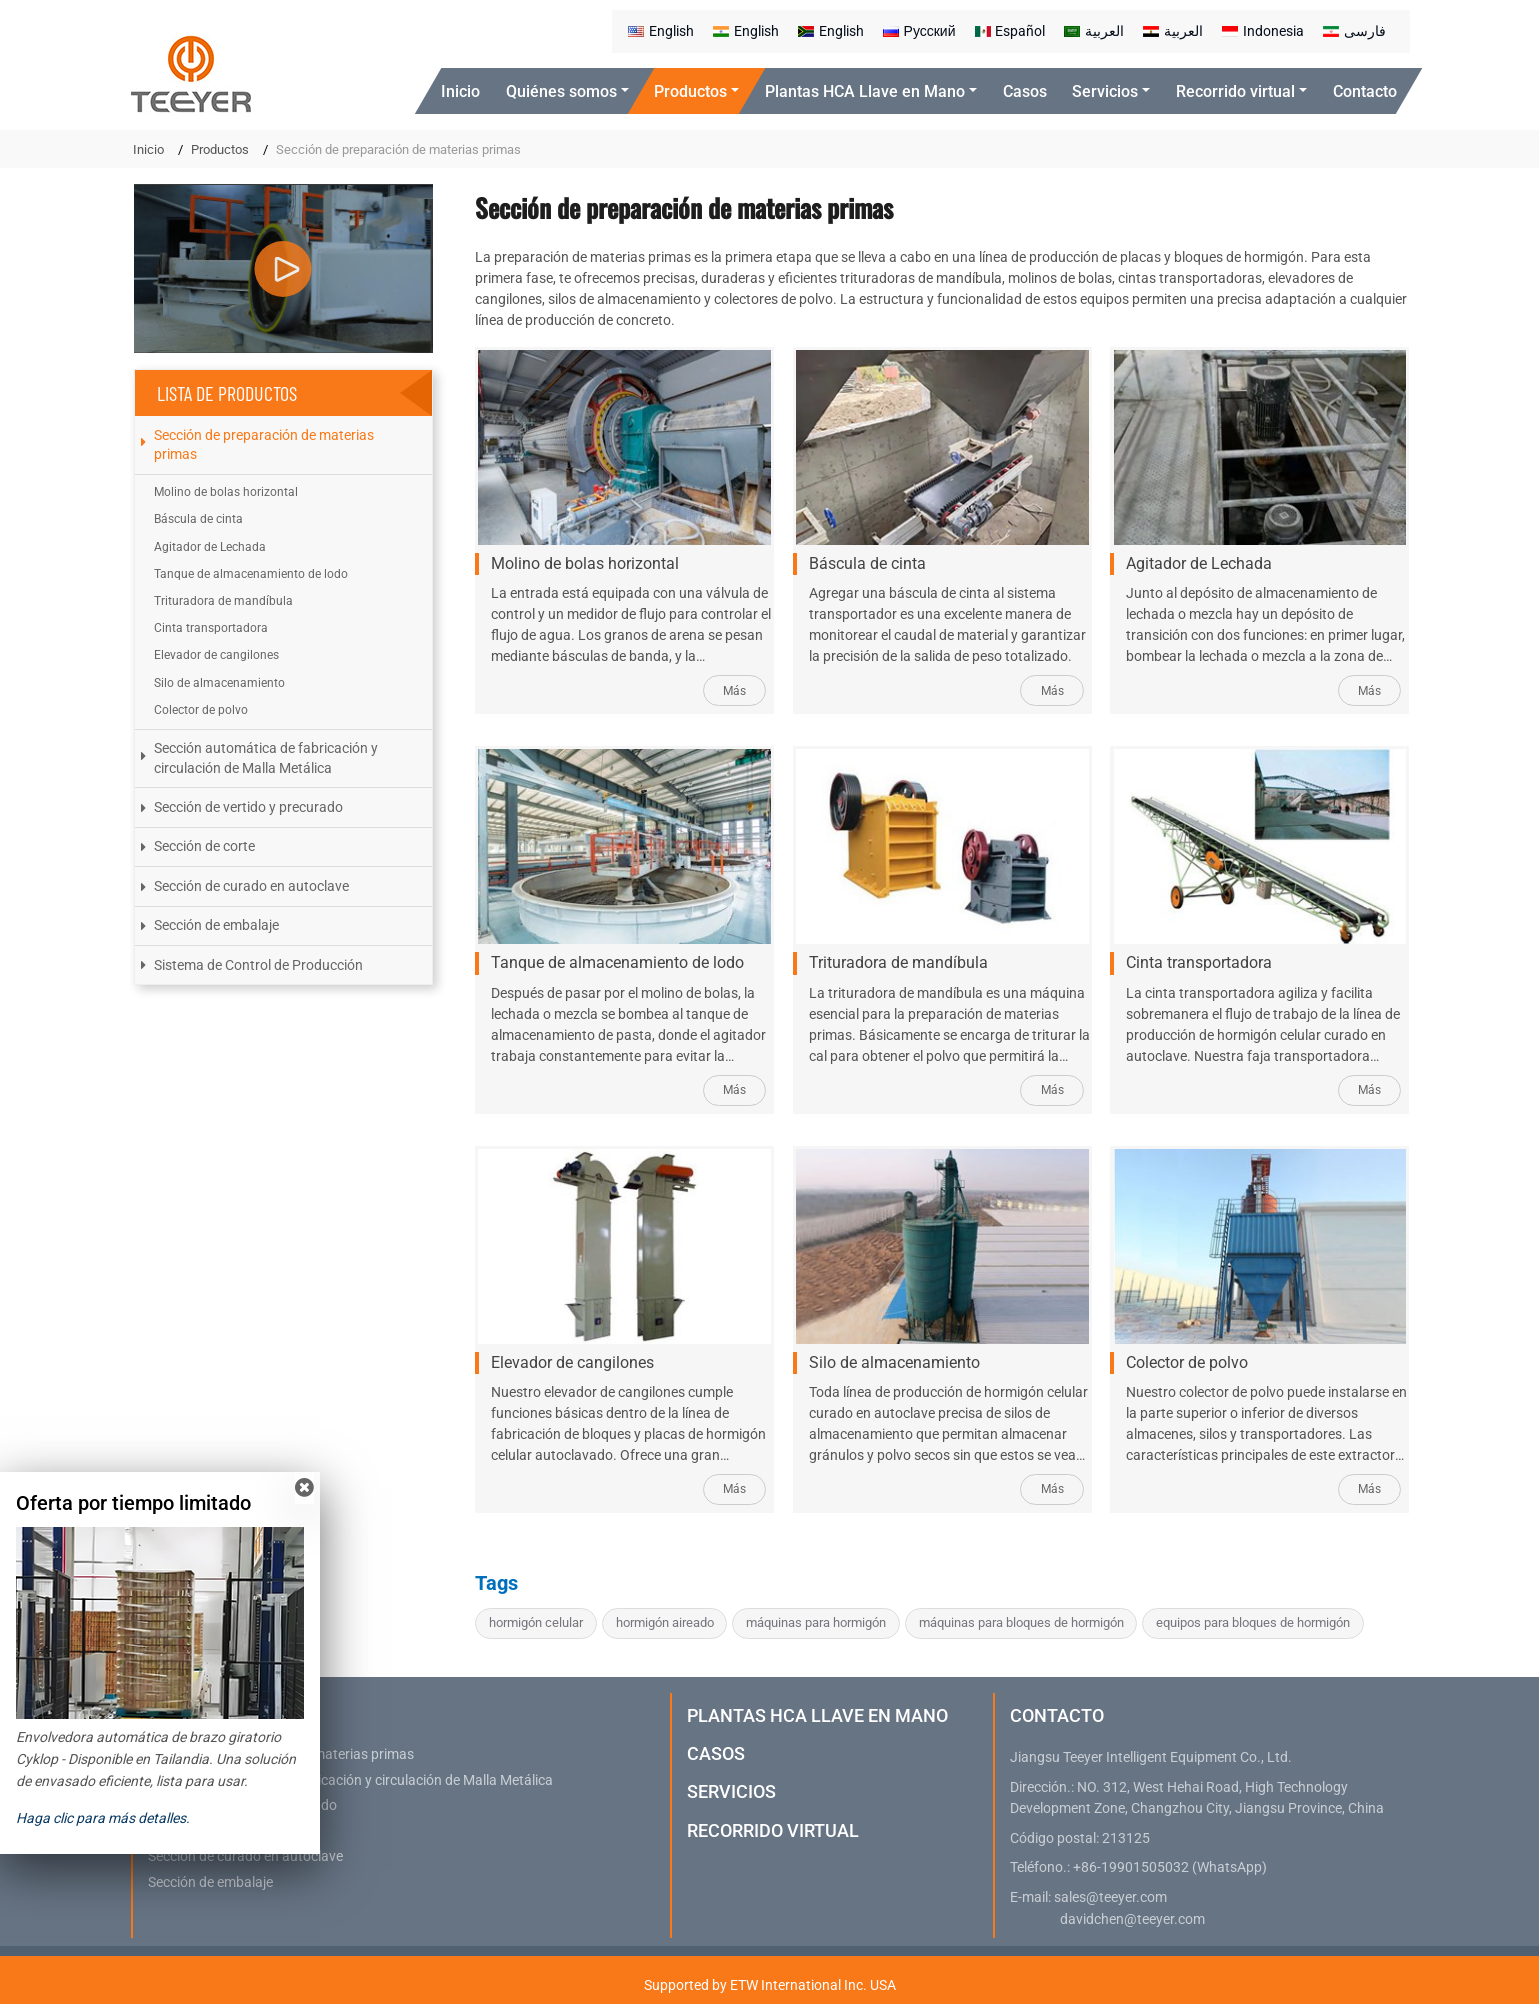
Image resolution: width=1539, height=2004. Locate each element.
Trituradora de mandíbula (898, 962)
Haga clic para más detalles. (103, 1818)
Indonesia (1263, 31)
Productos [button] (690, 91)
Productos (220, 149)
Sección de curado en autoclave (251, 886)
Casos (1025, 91)
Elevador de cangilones (572, 1362)
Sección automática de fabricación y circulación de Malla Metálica (266, 757)
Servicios (731, 1791)
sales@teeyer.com (1110, 1897)
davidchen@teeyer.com (1132, 1919)
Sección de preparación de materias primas (264, 444)
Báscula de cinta (867, 563)
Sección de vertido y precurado (248, 807)
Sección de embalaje (216, 925)
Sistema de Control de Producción (258, 965)
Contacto (1365, 91)
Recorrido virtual (773, 1830)
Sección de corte (204, 846)
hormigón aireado (665, 1622)
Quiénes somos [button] (561, 91)
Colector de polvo (1187, 1362)
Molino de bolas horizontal (585, 563)
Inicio (460, 91)
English (661, 31)
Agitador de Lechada (1199, 563)
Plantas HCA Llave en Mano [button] (865, 91)
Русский (919, 31)
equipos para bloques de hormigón (1253, 1622)
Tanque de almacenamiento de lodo (617, 962)
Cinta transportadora (1199, 962)
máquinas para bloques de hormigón (1021, 1622)
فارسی (1354, 31)
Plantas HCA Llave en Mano (817, 1715)
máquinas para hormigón (816, 1622)
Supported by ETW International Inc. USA (770, 1985)
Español (1010, 31)
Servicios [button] (1105, 91)
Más (734, 691)
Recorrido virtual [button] (1235, 91)
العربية (1094, 31)
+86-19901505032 (1131, 1867)
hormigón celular (536, 1622)
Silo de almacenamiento (894, 1362)
